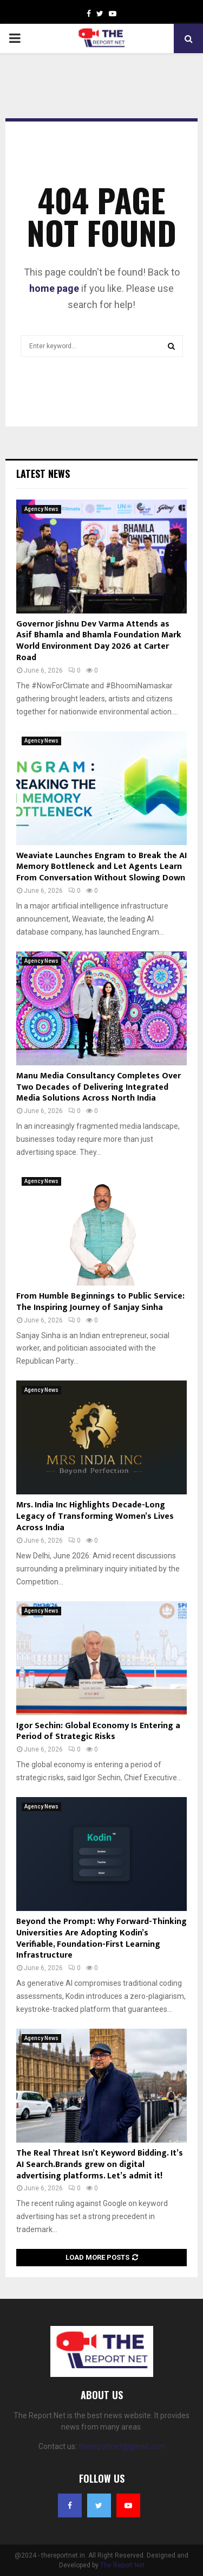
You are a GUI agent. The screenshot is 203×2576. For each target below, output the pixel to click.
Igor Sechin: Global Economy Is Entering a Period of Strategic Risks (98, 1731)
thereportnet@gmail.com (121, 2446)
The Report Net (122, 2565)
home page (54, 288)
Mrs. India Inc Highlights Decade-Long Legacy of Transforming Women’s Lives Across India (95, 1516)
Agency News (41, 509)
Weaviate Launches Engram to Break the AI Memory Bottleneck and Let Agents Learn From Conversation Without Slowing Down (101, 867)
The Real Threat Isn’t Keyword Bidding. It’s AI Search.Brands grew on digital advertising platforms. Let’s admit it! (99, 2164)
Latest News (43, 473)
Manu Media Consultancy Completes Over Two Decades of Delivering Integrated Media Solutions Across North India (98, 1087)
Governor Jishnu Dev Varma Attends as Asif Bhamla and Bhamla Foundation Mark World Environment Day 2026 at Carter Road (98, 641)
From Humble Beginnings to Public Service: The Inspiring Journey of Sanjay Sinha (100, 1302)
